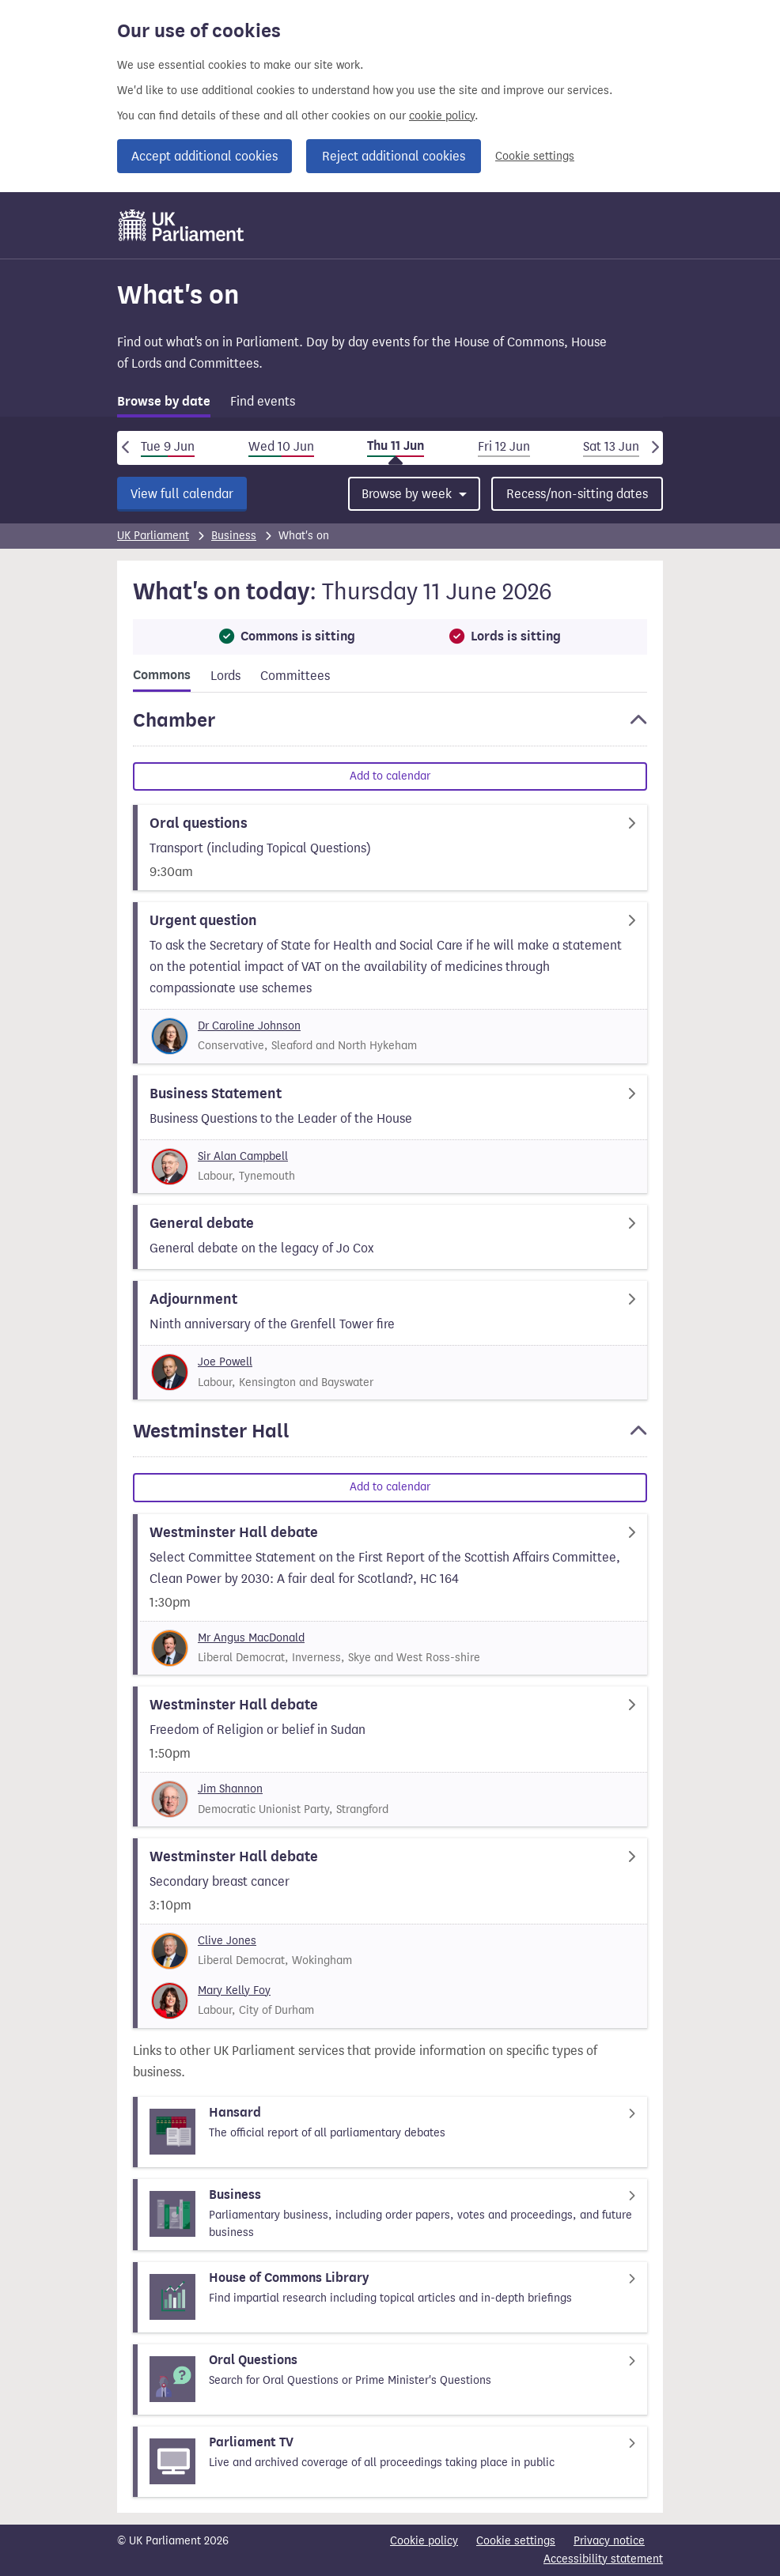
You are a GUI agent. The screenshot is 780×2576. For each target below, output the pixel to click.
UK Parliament (153, 535)
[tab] (163, 404)
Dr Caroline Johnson (249, 1026)
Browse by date (163, 402)
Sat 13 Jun (611, 446)
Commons (162, 675)
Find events (262, 401)
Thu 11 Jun (395, 446)
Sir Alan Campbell (243, 1156)
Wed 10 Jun (281, 446)
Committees (295, 675)
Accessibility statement (603, 2559)
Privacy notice (609, 2541)
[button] (390, 727)
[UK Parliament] (181, 225)
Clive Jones (227, 1940)
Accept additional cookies (204, 156)
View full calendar (182, 493)
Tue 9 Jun (168, 446)
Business (233, 535)
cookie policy (442, 116)
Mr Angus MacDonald (251, 1638)
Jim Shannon (230, 1789)
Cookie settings (534, 156)
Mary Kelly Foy (234, 1990)
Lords (225, 675)
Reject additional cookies (393, 156)
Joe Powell (225, 1362)
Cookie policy (424, 2541)
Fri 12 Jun (504, 446)
